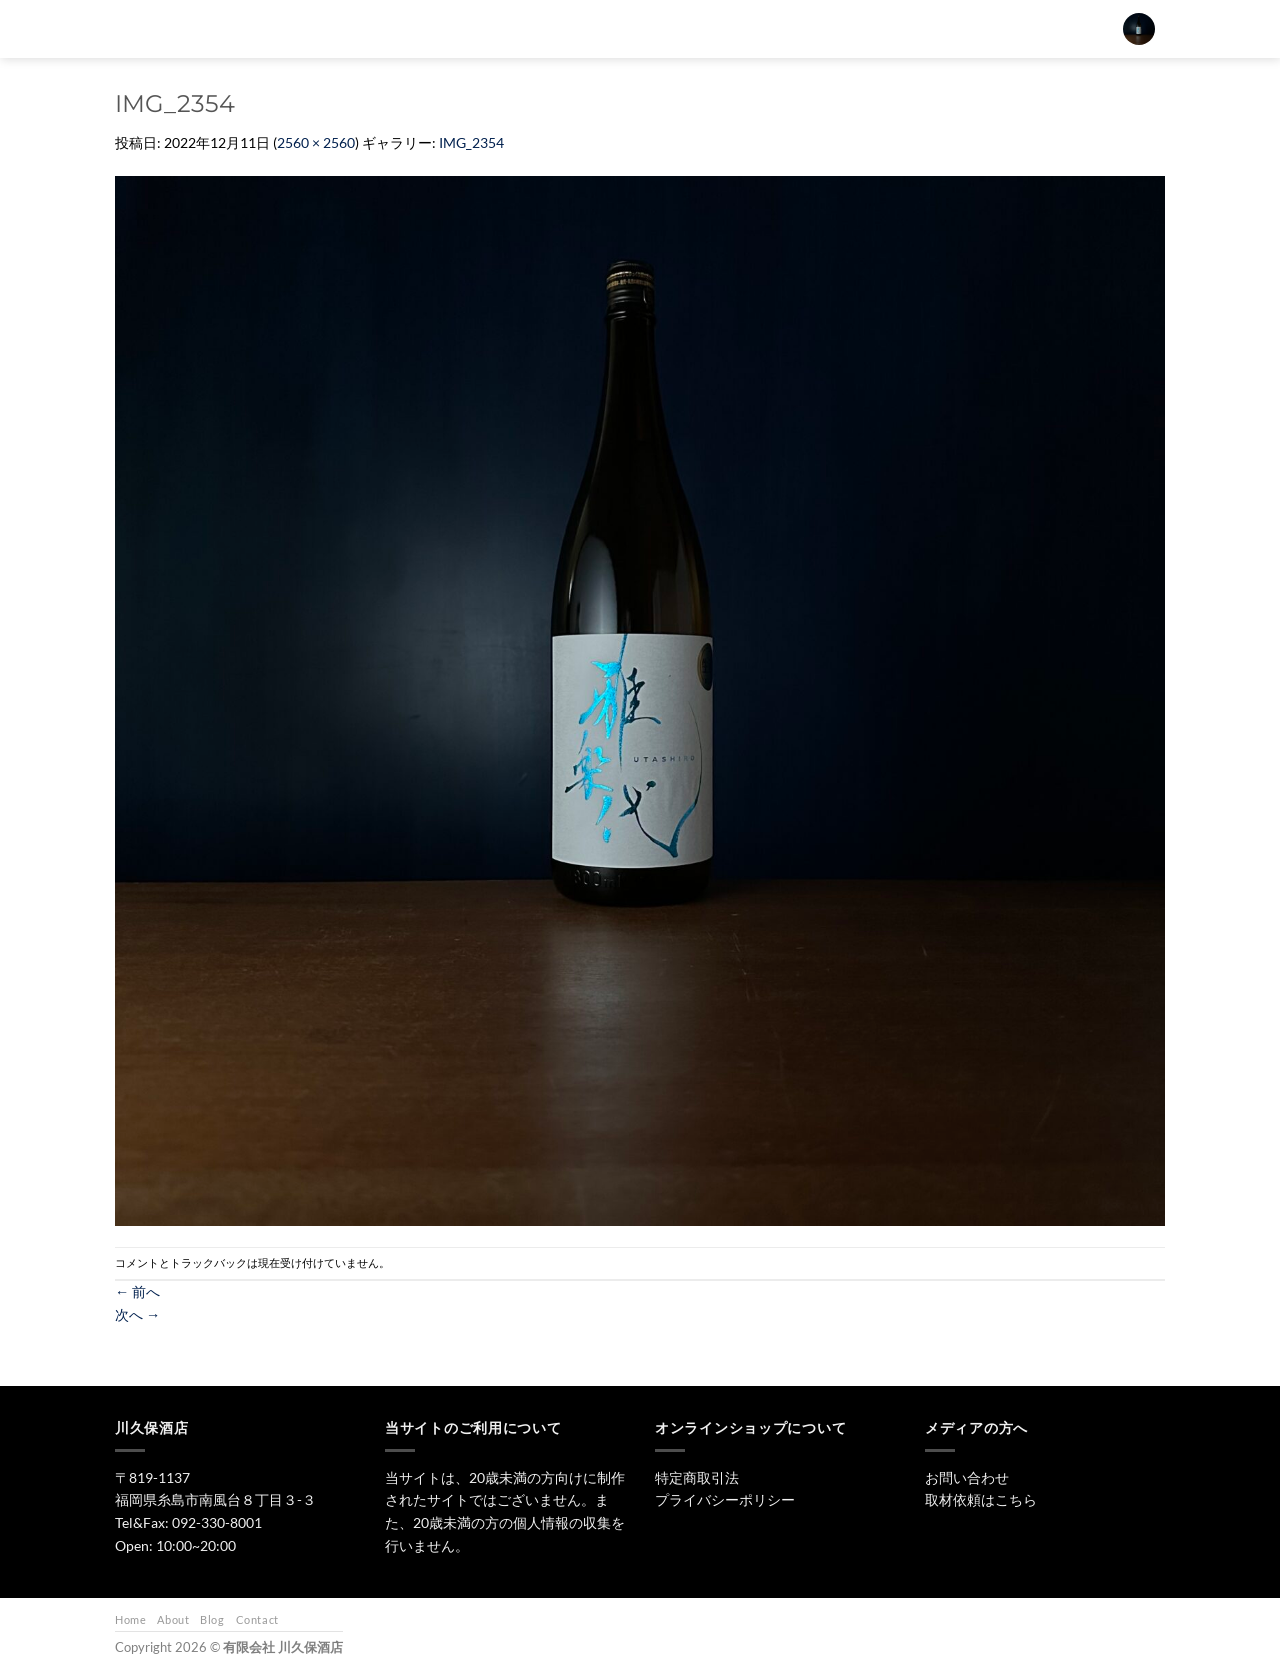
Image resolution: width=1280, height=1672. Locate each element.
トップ (574, 28)
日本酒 (649, 28)
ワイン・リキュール (819, 28)
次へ (137, 1314)
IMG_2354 (471, 142)
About (173, 1619)
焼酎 (718, 28)
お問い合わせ (942, 28)
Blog (212, 1619)
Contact (257, 1619)
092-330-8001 (217, 1522)
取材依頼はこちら (981, 1499)
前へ (137, 1291)
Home (130, 1619)
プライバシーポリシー (725, 1499)
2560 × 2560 (316, 142)
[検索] (518, 29)
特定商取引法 (697, 1477)
